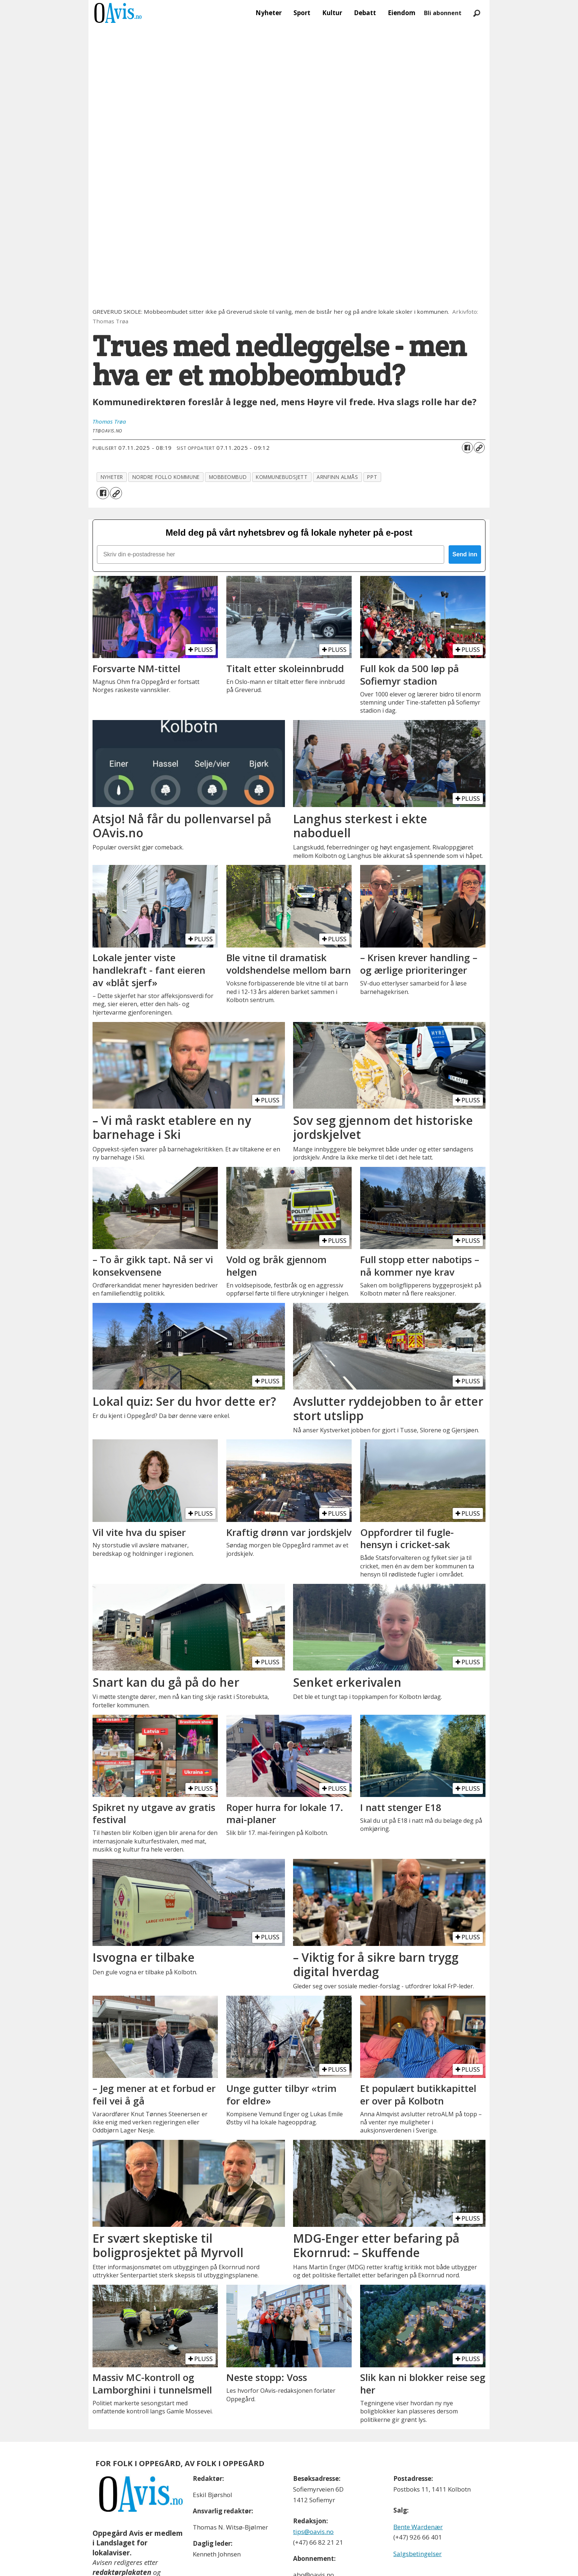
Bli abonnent (443, 13)
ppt (372, 476)
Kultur (332, 12)
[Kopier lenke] (479, 447)
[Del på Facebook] (467, 447)
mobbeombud (228, 476)
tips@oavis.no (313, 2531)
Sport (301, 12)
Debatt (365, 12)
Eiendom (401, 12)
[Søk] (477, 13)
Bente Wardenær (418, 2527)
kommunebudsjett (281, 476)
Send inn (464, 554)
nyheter (112, 476)
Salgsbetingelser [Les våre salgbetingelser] (417, 2553)
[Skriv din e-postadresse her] (270, 554)
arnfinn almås (337, 476)
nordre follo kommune (166, 476)
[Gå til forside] (118, 13)
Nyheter (268, 12)
